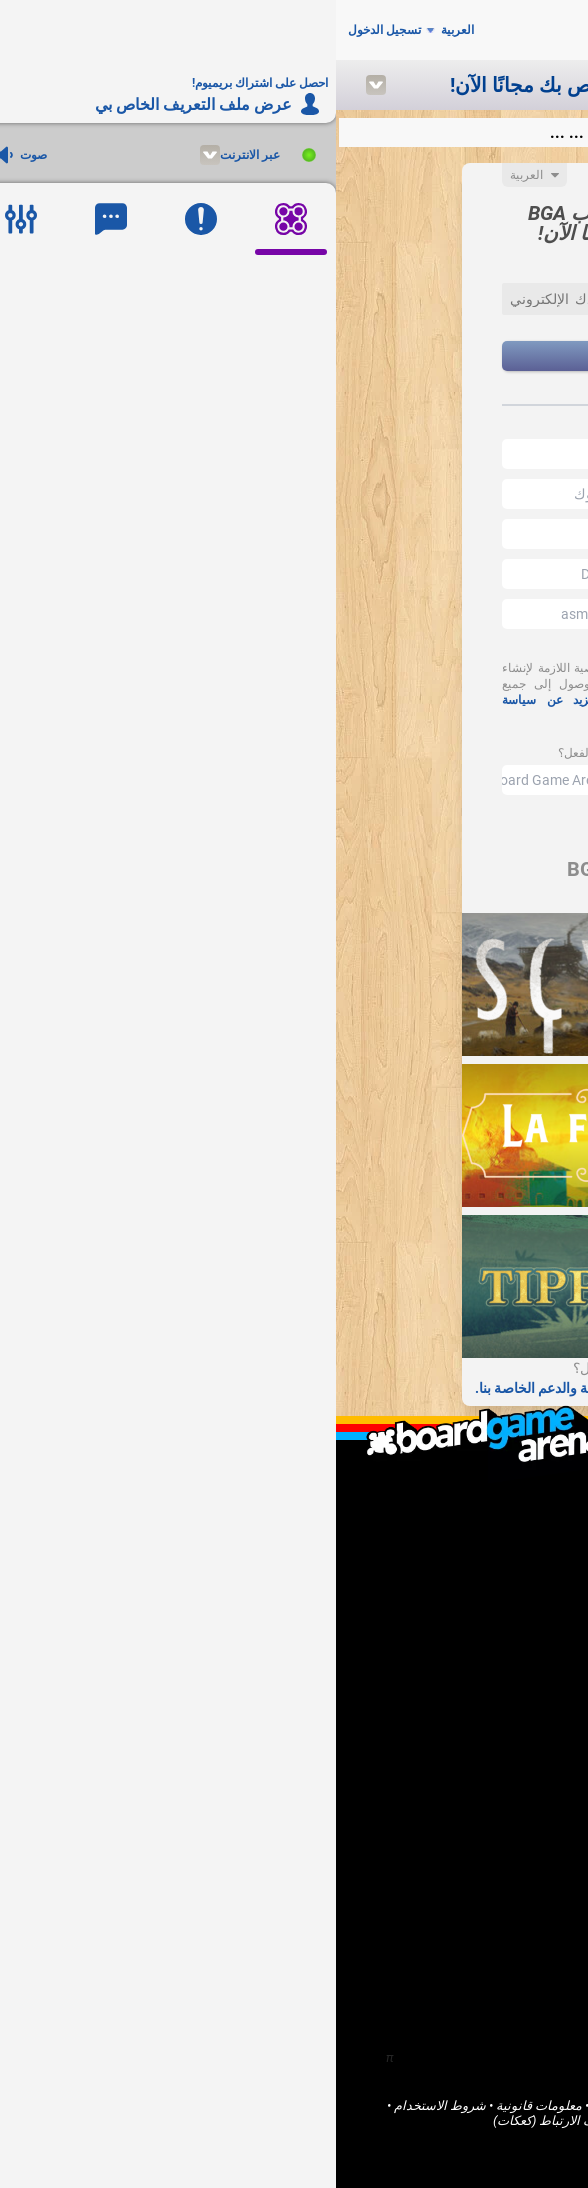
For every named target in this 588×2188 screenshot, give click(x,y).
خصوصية (351, 2120)
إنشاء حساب (294, 356)
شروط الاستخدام (104, 2105)
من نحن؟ (510, 1517)
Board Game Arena (483, 2105)
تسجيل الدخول (48, 30)
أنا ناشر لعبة (502, 1615)
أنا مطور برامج (495, 1632)
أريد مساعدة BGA (486, 1649)
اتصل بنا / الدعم (491, 1551)
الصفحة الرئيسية (490, 1747)
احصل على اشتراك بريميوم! (459, 1683)
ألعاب (520, 1764)
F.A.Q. (519, 1534)
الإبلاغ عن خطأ (496, 1666)
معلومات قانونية (203, 2105)
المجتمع (513, 1781)
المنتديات (509, 1798)
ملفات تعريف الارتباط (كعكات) (237, 2120)
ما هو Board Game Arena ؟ (461, 1500)
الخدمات (408, 2120)
